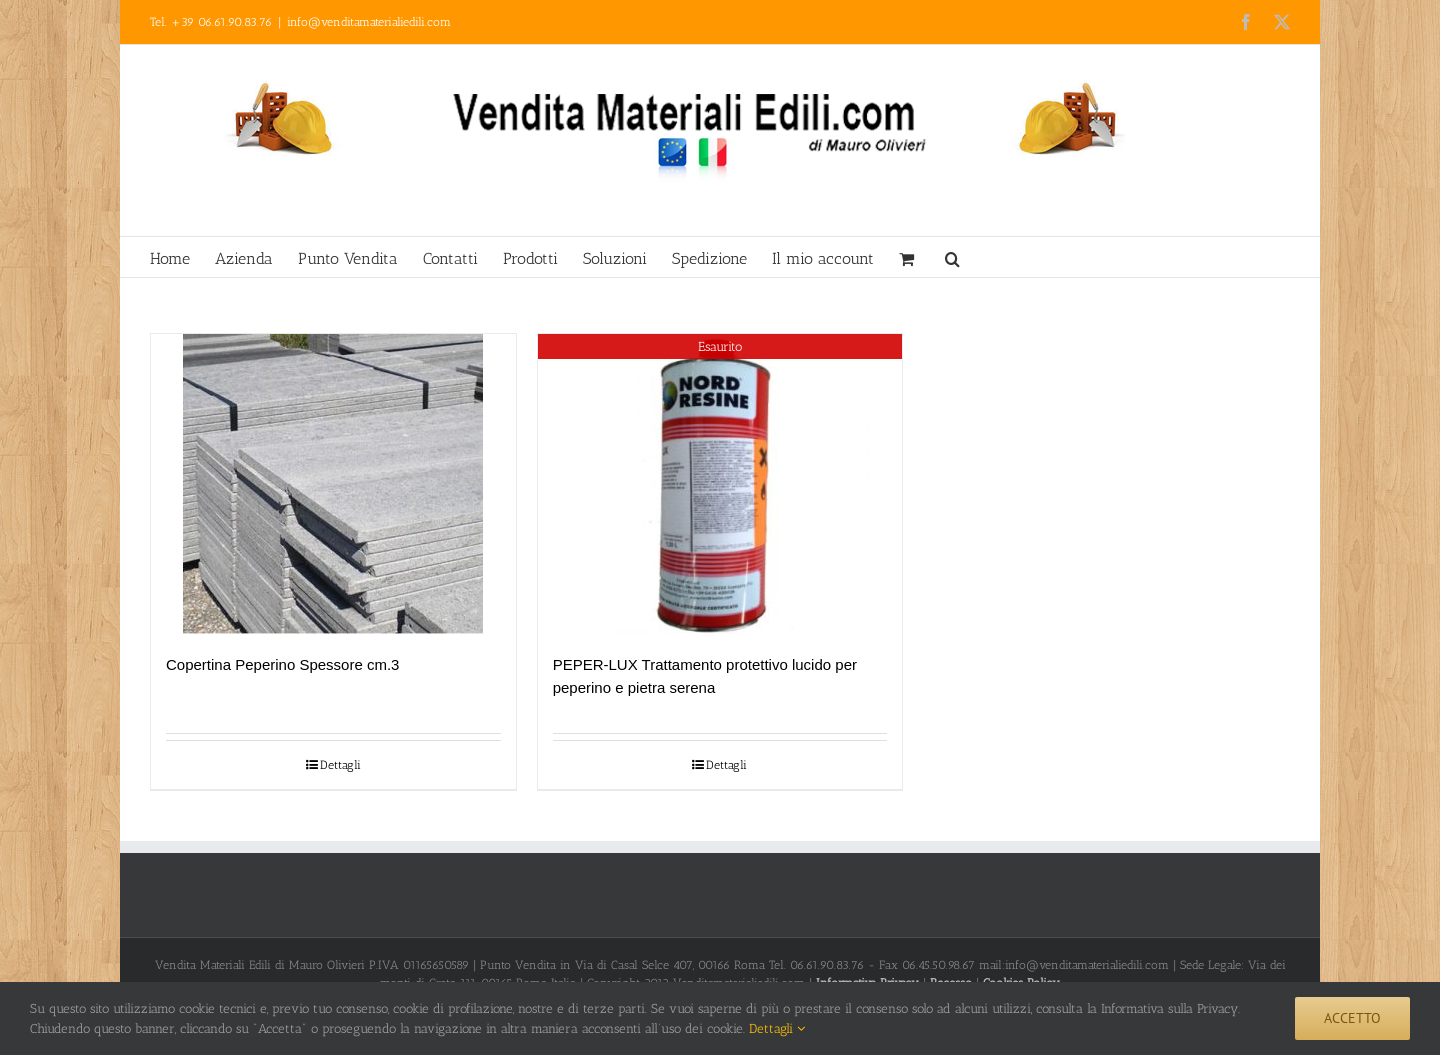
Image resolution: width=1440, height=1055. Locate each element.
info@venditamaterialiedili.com (369, 22)
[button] (952, 257)
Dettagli (340, 765)
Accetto (1352, 1018)
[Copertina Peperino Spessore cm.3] (333, 484)
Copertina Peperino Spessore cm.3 (282, 664)
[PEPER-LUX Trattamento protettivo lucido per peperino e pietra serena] (720, 484)
